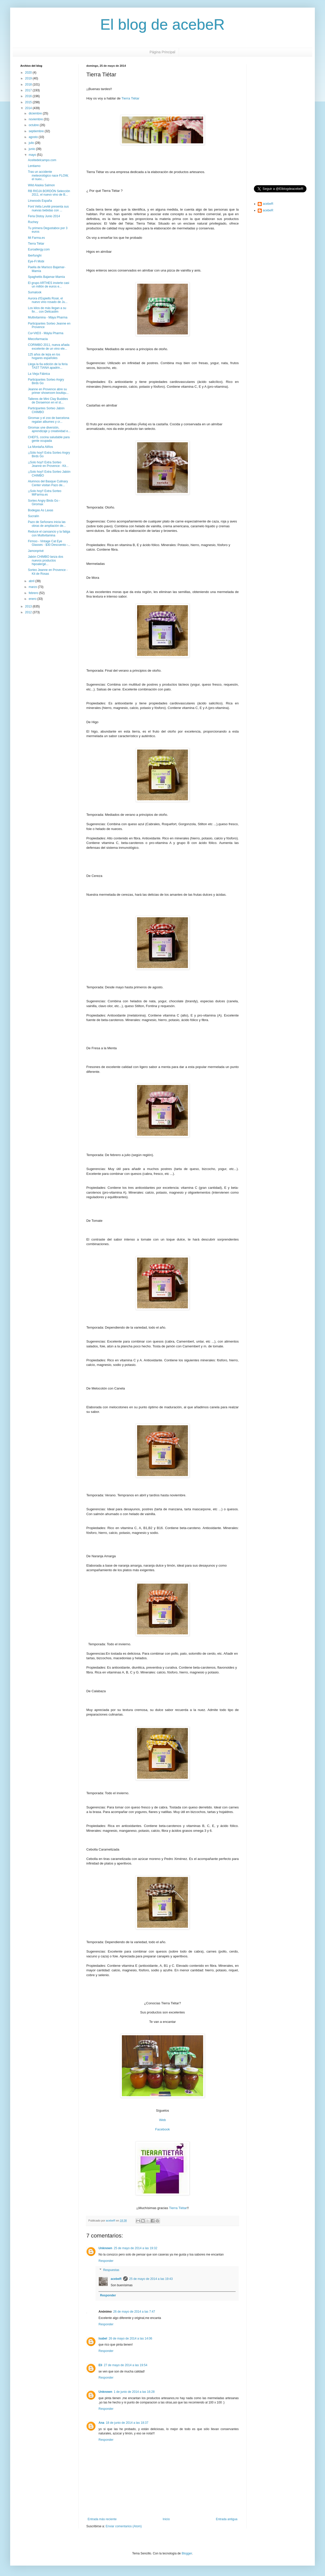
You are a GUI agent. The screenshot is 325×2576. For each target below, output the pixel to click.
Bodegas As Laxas (40, 510)
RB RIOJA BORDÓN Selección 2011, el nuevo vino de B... (49, 192)
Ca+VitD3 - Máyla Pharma (45, 333)
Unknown (105, 2248)
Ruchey (33, 222)
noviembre (36, 119)
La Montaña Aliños (40, 447)
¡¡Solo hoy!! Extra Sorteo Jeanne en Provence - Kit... (48, 464)
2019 (29, 78)
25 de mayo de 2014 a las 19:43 (151, 2279)
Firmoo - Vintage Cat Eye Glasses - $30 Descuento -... (49, 543)
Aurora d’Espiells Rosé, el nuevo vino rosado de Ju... (48, 300)
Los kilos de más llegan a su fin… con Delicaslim (47, 309)
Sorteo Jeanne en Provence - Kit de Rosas (48, 571)
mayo (33, 155)
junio (32, 149)
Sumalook (34, 292)
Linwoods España (40, 200)
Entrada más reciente (102, 2519)
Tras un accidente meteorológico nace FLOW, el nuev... (48, 175)
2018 (29, 84)
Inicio (166, 2519)
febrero (34, 593)
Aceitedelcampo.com (42, 160)
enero (33, 599)
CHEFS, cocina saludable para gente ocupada (49, 439)
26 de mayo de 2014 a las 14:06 (130, 2338)
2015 (29, 102)
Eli (100, 2365)
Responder (106, 2261)
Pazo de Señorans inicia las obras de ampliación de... (47, 523)
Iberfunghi (34, 255)
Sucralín (33, 516)
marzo (33, 587)
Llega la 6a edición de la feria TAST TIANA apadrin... (48, 365)
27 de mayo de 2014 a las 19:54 (125, 2365)
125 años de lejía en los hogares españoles (44, 356)
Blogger (187, 2553)
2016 (29, 96)
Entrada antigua (226, 2519)
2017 (29, 90)
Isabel (103, 2338)
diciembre (36, 113)
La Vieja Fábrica (39, 374)
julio (32, 143)
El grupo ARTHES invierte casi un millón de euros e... (48, 284)
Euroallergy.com (39, 249)
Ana (101, 2423)
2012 (29, 612)
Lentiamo (34, 166)
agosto (34, 137)
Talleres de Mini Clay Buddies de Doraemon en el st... (48, 400)
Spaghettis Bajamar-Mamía (46, 277)
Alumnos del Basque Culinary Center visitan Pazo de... (48, 483)
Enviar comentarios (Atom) (124, 2526)
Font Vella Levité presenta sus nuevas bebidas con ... (48, 208)
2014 (29, 108)
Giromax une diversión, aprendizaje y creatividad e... (49, 429)
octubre (34, 125)
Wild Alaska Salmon (41, 185)
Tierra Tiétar (130, 98)
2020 (29, 72)
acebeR (116, 2279)
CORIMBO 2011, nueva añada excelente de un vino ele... (48, 346)
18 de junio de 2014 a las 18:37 (127, 2423)
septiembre (37, 131)
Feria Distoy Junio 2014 (44, 216)
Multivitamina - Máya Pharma (47, 317)
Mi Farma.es (36, 238)
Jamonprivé (36, 551)
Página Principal (162, 52)
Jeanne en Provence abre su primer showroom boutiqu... (48, 391)
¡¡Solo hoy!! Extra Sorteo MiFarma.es (44, 492)
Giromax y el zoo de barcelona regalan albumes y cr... (48, 419)
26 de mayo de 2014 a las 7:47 (134, 2311)
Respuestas (111, 2270)
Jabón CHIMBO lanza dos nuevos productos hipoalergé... (45, 560)
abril (32, 581)
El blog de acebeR (162, 24)
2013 (29, 606)
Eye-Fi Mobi (36, 261)
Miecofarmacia (38, 339)
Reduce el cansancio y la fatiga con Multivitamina (49, 533)
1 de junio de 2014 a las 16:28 (134, 2392)
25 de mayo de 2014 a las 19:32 (135, 2248)
